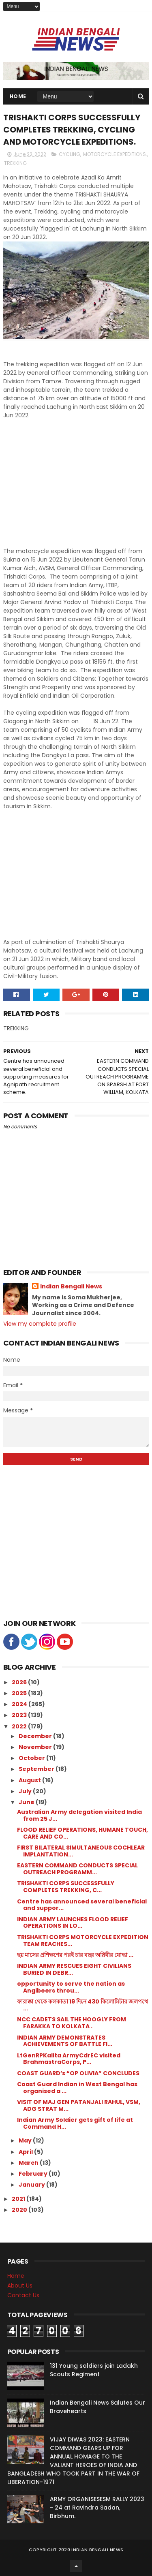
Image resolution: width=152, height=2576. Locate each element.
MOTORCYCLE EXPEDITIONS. (115, 154)
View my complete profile (39, 1324)
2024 (20, 1704)
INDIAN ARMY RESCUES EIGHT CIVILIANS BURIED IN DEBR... (74, 1969)
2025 (20, 1693)
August (30, 1780)
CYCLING (69, 154)
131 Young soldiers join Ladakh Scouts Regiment (94, 2370)
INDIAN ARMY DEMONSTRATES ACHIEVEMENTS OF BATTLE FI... (64, 2040)
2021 (19, 2199)
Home (18, 96)
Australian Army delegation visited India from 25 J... (79, 1815)
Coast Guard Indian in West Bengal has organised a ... (77, 2087)
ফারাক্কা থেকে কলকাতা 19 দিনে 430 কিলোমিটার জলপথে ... (82, 2004)
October (32, 1758)
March (29, 2163)
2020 (20, 2210)
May (26, 2140)
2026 (20, 1682)
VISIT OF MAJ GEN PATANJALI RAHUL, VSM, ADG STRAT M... (78, 2105)
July (26, 1791)
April (26, 2152)
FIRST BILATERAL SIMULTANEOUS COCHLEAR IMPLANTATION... (81, 1850)
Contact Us (23, 2295)
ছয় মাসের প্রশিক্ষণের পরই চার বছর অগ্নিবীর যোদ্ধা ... (75, 1955)
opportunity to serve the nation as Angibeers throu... (71, 1987)
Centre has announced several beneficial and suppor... (82, 1904)
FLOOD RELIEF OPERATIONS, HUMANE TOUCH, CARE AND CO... (82, 1833)
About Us (19, 2285)
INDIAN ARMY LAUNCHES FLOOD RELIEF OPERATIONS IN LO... (72, 1922)
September (37, 1769)
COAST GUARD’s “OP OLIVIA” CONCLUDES (78, 2073)
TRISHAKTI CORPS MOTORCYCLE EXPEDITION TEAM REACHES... (82, 1940)
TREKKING (15, 163)
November (36, 1747)
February (34, 2174)
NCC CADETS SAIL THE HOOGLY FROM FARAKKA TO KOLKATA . (71, 2022)
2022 (20, 1726)
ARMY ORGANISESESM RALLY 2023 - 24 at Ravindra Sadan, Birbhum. (97, 2507)
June (27, 1802)
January (32, 2185)
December (36, 1736)
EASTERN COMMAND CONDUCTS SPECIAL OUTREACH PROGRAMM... (77, 1868)
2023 (20, 1715)
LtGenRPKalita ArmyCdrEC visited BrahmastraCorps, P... (68, 2058)
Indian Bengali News (71, 1286)
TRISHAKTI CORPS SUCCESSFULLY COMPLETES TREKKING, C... (65, 1886)
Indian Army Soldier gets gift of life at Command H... (75, 2123)
